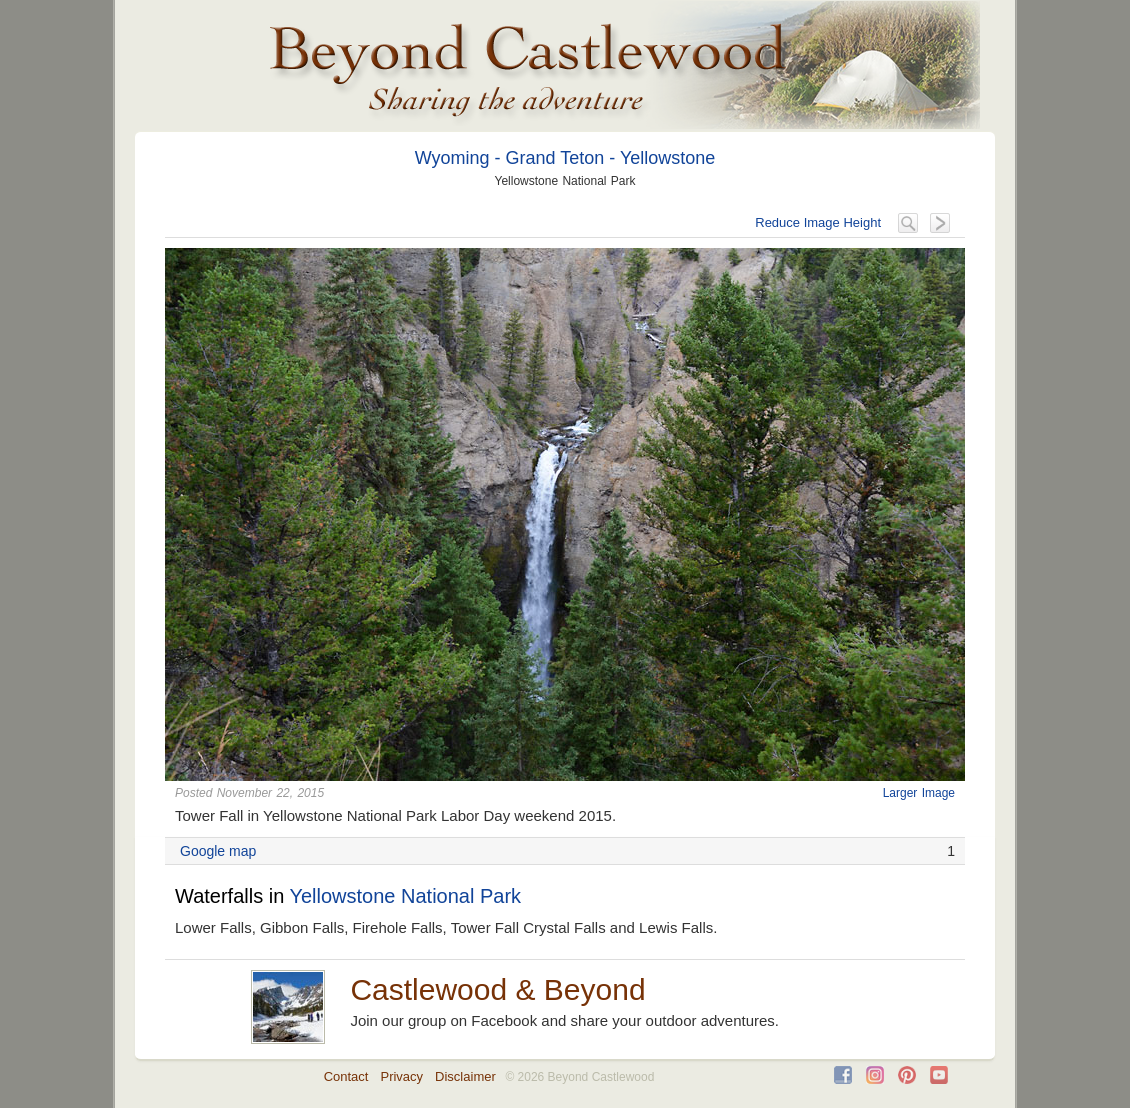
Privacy (401, 1076)
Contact (346, 1076)
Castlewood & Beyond (497, 989)
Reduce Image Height (818, 222)
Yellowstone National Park (405, 896)
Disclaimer (465, 1076)
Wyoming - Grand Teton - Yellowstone (565, 158)
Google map (218, 851)
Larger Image (919, 793)
